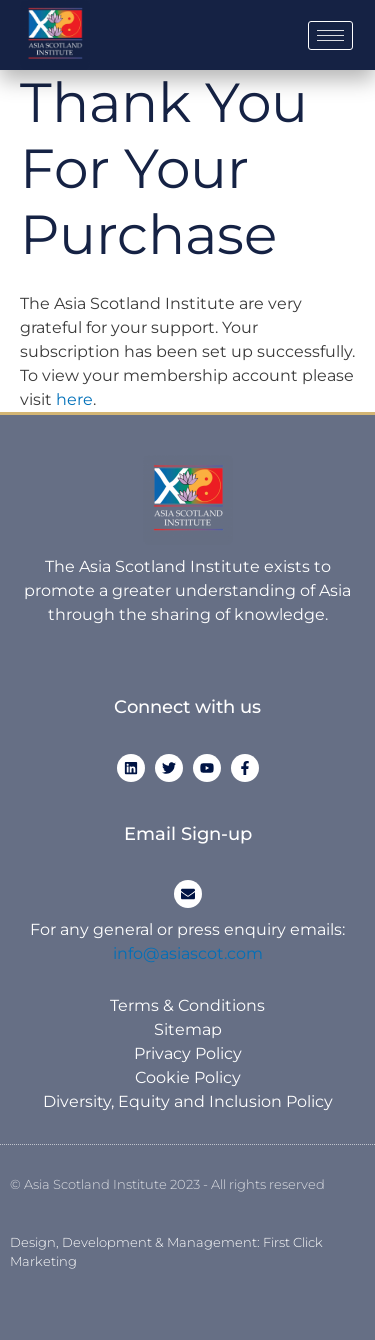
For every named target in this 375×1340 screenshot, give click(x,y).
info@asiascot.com (188, 953)
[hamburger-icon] (330, 35)
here (74, 399)
